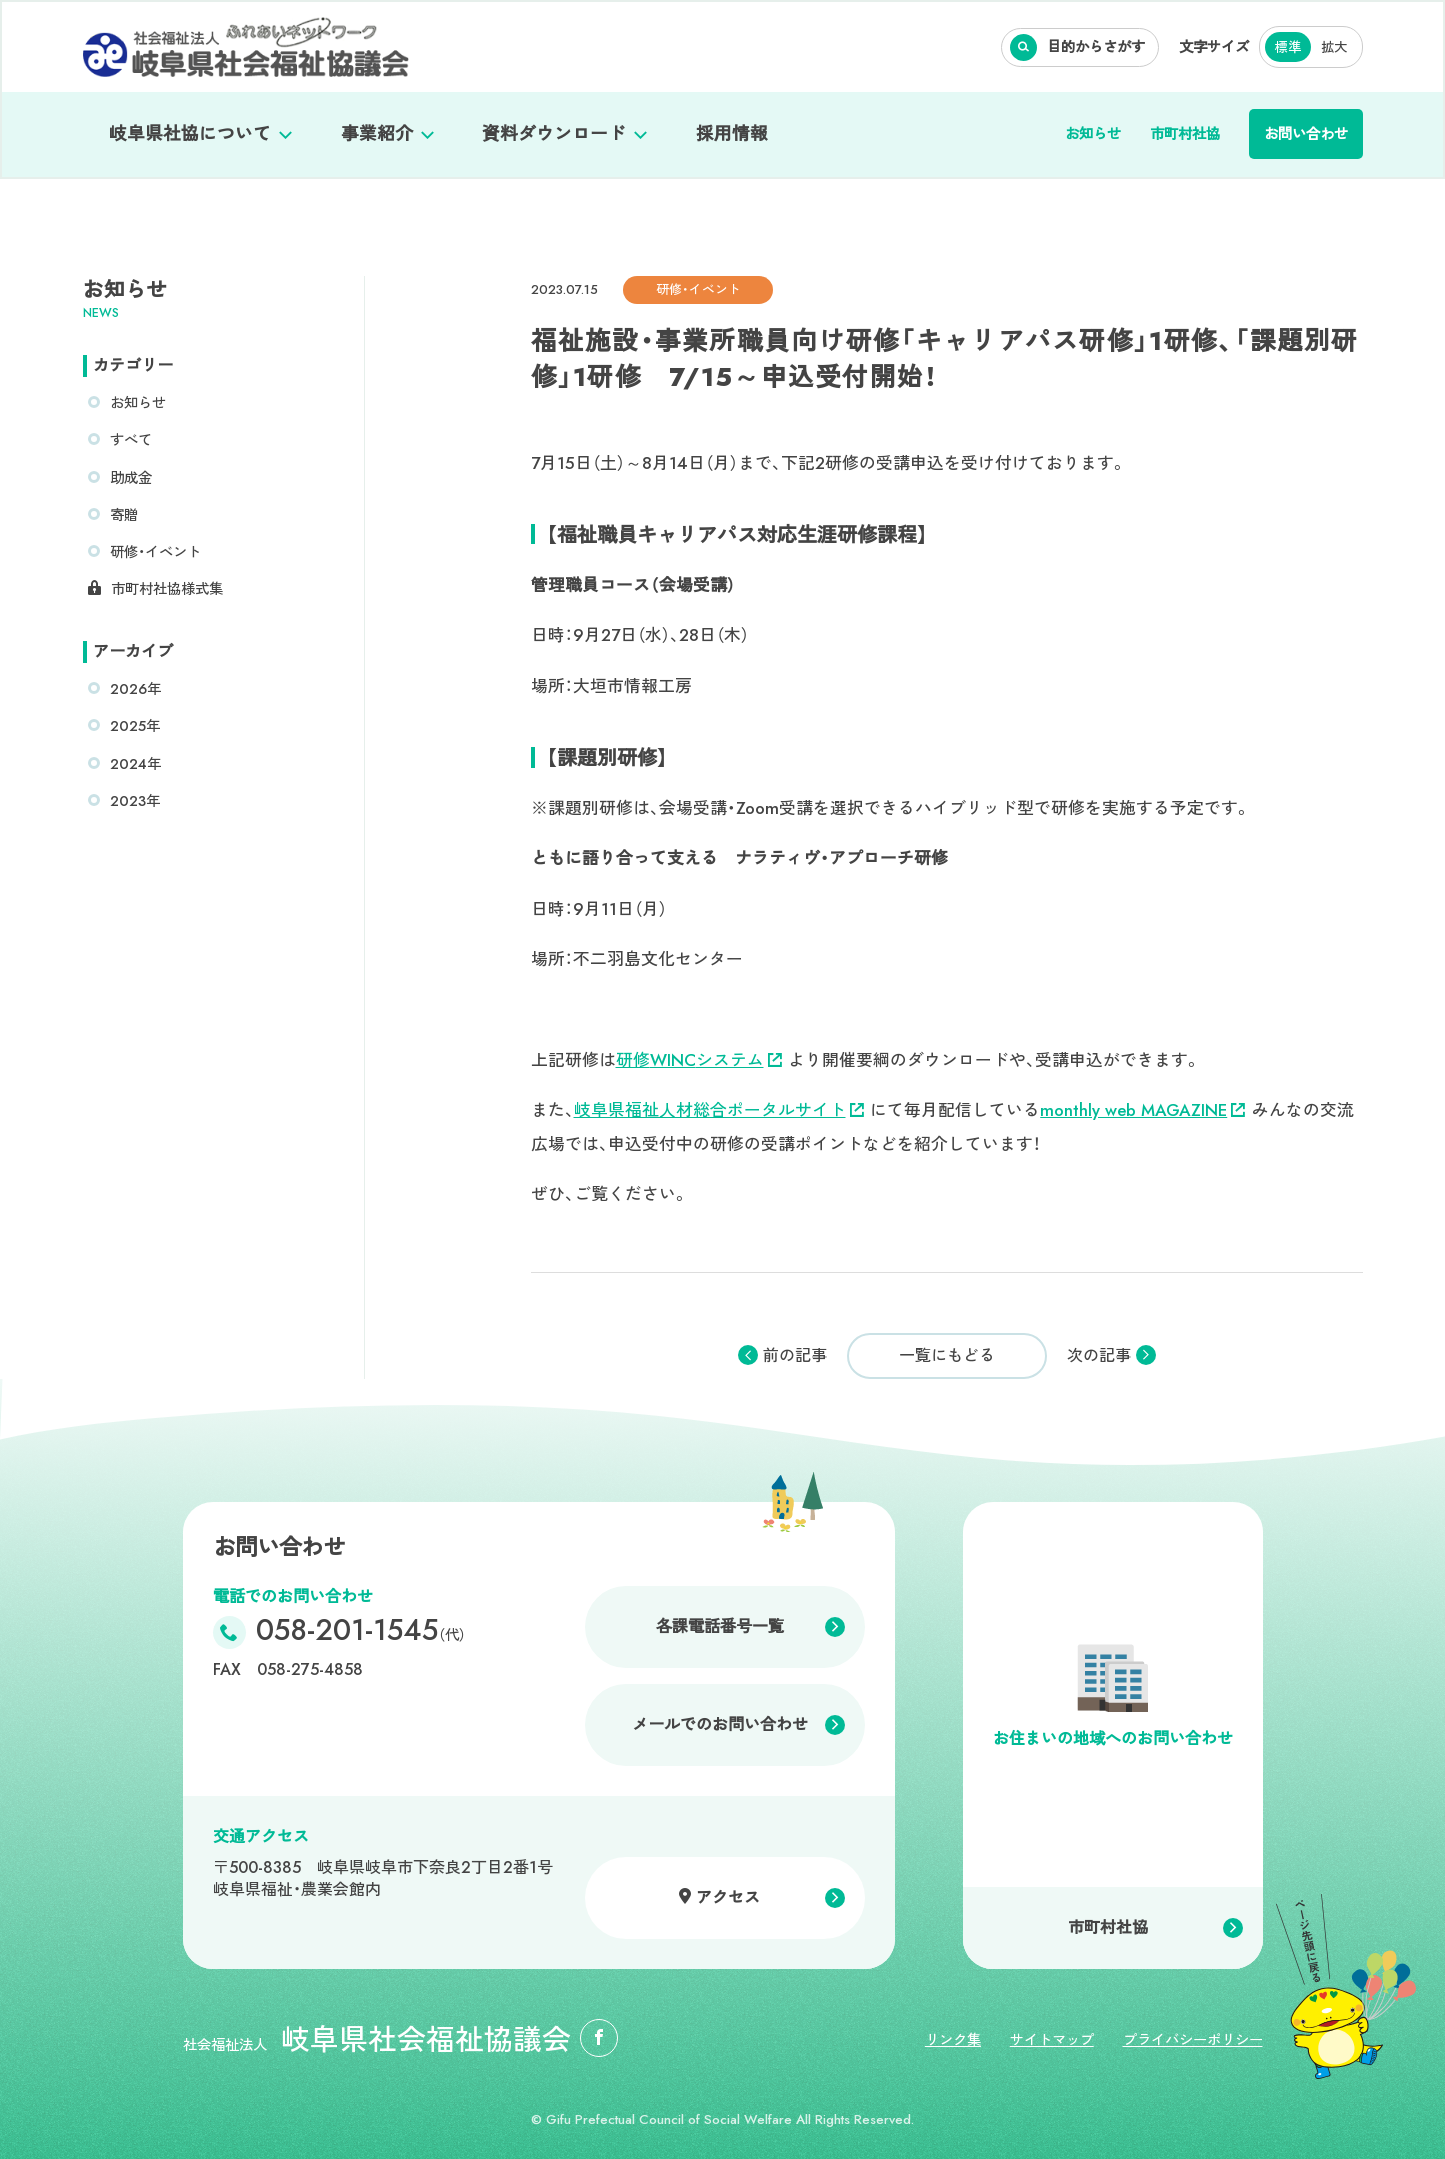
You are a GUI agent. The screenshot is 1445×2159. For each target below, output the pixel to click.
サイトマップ (1052, 2040)
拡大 (1334, 47)
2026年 (135, 689)
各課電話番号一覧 (720, 1626)
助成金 (131, 478)
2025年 (135, 726)
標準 (1288, 47)
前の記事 (795, 1356)
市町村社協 (1185, 134)
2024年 (135, 764)
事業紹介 (377, 134)
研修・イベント (155, 552)
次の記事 (1099, 1356)
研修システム (699, 1060)
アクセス (728, 1897)
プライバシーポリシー (1193, 2040)
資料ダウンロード (554, 134)
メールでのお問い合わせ (720, 1724)
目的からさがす (1096, 47)
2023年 (135, 801)
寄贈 (124, 515)
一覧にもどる (947, 1355)
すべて (131, 440)
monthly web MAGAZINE (1142, 1110)
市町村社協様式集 (167, 589)
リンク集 (953, 2040)
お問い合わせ (1306, 134)
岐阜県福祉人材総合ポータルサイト (719, 1110)
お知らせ (1093, 134)
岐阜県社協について (190, 134)
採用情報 (732, 134)
